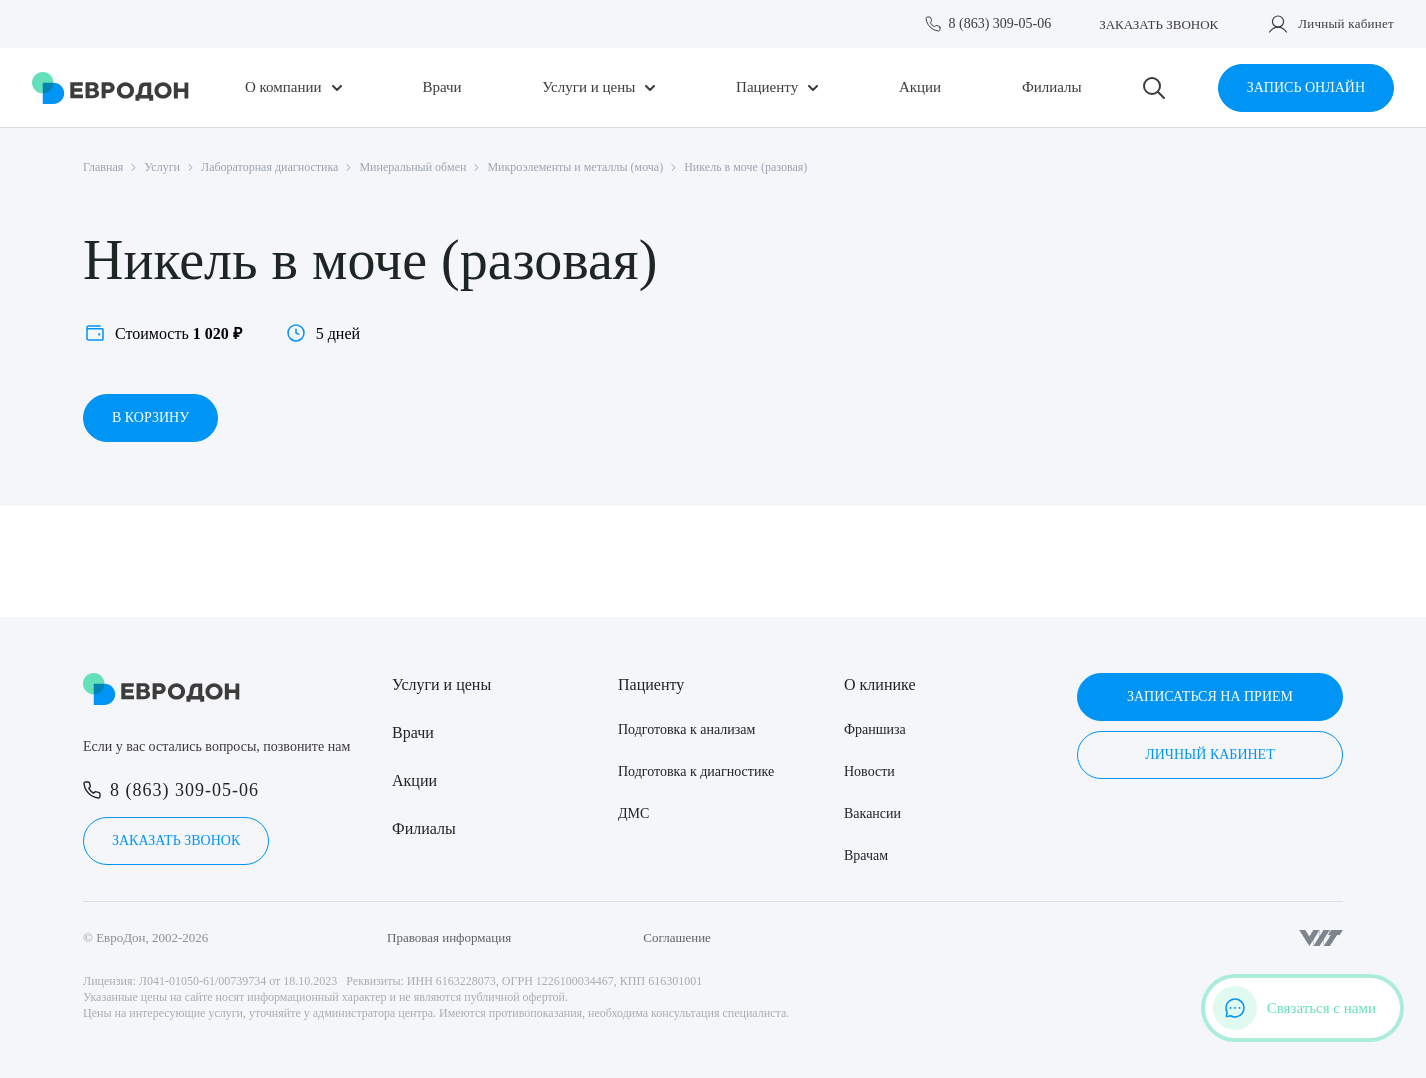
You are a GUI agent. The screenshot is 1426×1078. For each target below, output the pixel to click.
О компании (283, 87)
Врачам (866, 855)
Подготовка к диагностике (696, 771)
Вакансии (872, 813)
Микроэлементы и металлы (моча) (575, 167)
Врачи (441, 87)
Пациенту (767, 87)
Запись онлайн (1306, 87)
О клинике (879, 684)
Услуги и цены (588, 87)
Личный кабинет (1346, 23)
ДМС (633, 813)
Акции (920, 87)
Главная (103, 167)
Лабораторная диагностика (269, 167)
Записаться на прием (1210, 696)
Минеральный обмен (412, 167)
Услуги (162, 167)
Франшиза (875, 729)
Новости (869, 771)
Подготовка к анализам (686, 729)
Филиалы (1052, 87)
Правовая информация (449, 937)
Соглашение (677, 937)
